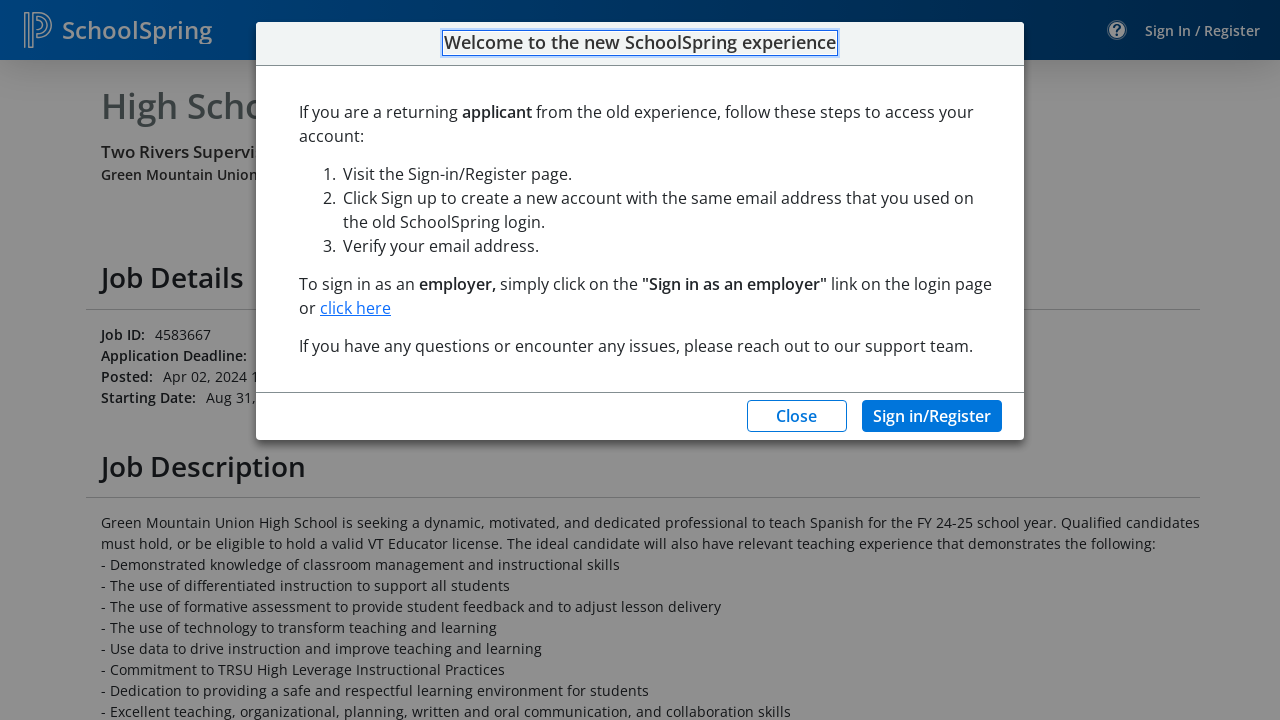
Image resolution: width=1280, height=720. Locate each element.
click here (355, 308)
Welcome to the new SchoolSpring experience (640, 43)
